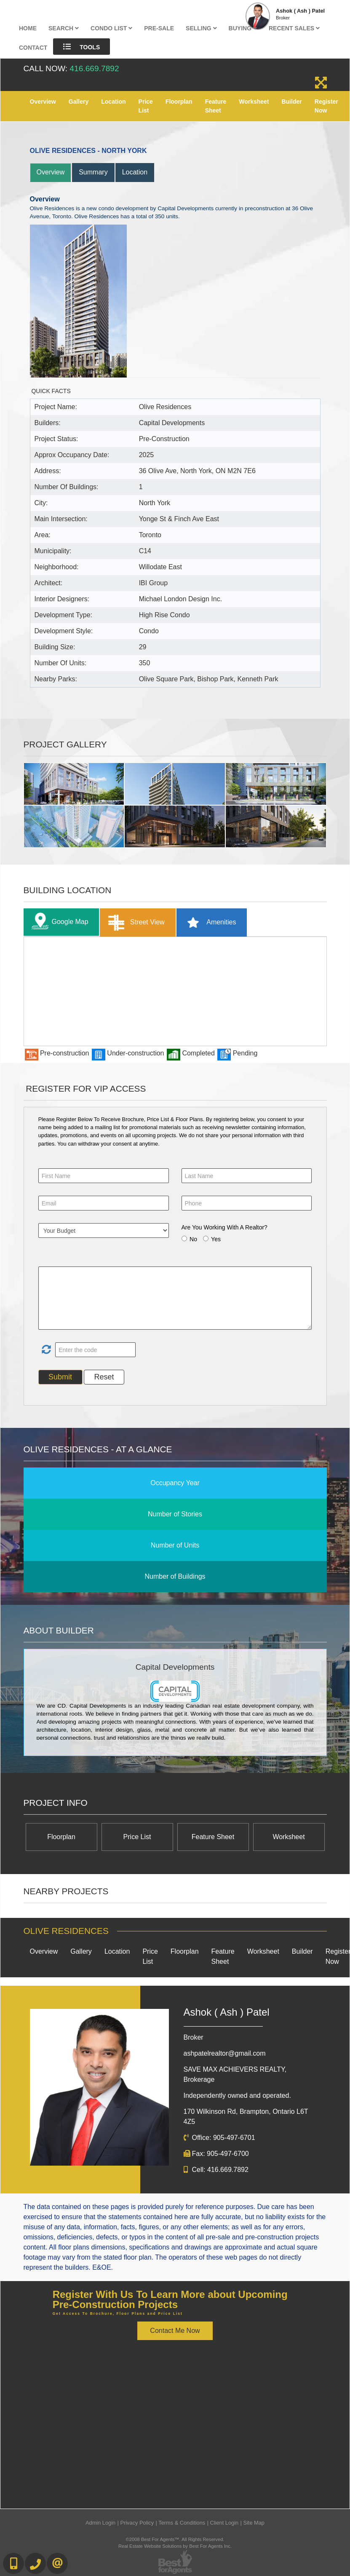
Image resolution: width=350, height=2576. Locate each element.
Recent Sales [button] (294, 28)
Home (28, 28)
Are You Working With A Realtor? (224, 1227)
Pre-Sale (159, 28)
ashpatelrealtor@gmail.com (225, 2053)
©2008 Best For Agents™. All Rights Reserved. (175, 2539)
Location (113, 101)
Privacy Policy (137, 2523)
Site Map (254, 2523)
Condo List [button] (111, 28)
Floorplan (179, 101)
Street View (134, 922)
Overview (43, 101)
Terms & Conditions (181, 2523)
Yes (216, 1239)
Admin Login (100, 2523)
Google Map (58, 922)
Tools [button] (81, 47)
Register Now (326, 106)
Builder (292, 101)
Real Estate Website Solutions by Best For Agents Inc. (175, 2546)
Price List (146, 106)
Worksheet (254, 101)
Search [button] (63, 28)
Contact (33, 47)
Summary (93, 172)
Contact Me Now (175, 2330)
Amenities (208, 922)
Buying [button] (243, 28)
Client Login (224, 2523)
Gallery (78, 101)
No (193, 1239)
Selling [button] (201, 28)
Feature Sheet (216, 106)
